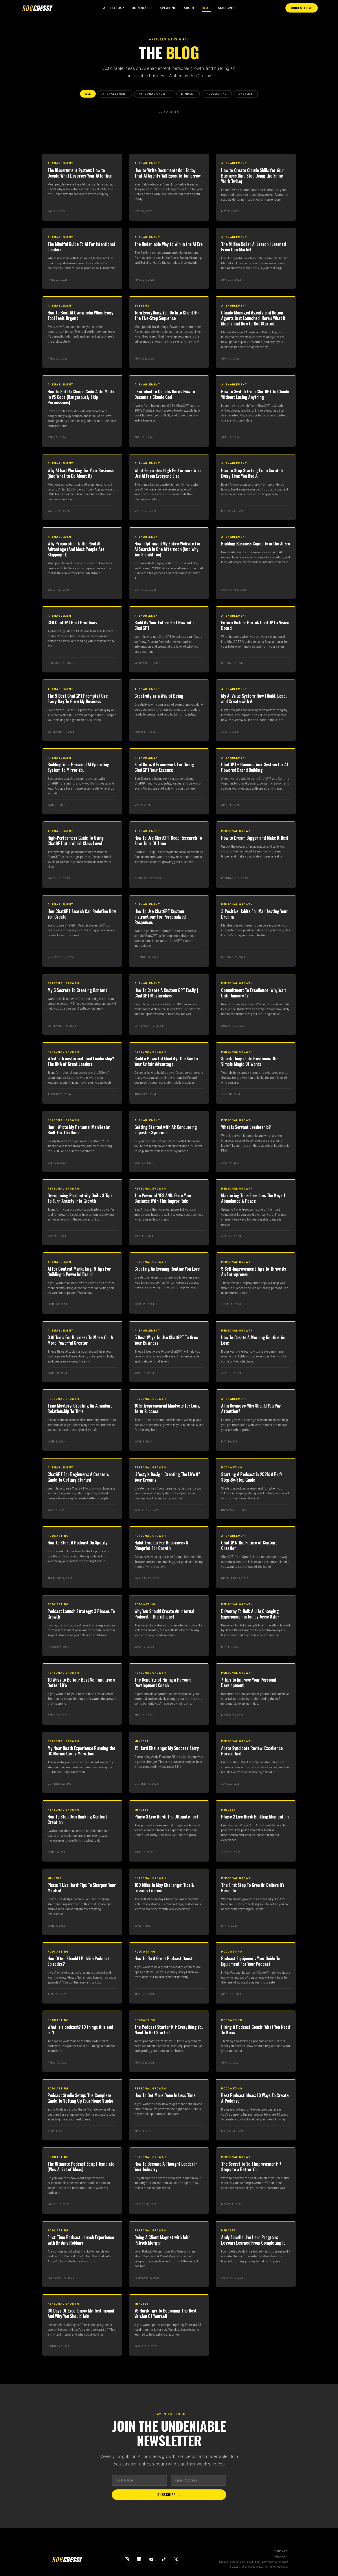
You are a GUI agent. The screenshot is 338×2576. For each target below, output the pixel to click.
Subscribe (227, 8)
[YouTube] (151, 2559)
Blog (206, 8)
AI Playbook (114, 8)
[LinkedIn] (139, 2559)
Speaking (168, 8)
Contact (281, 2551)
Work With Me (301, 7)
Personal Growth (154, 93)
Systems (245, 93)
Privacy (281, 2556)
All (88, 93)
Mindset (188, 93)
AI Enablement (114, 93)
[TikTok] (163, 2559)
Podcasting (216, 93)
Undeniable (142, 8)
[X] (176, 2559)
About (189, 8)
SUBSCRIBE (169, 2497)
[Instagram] (126, 2559)
